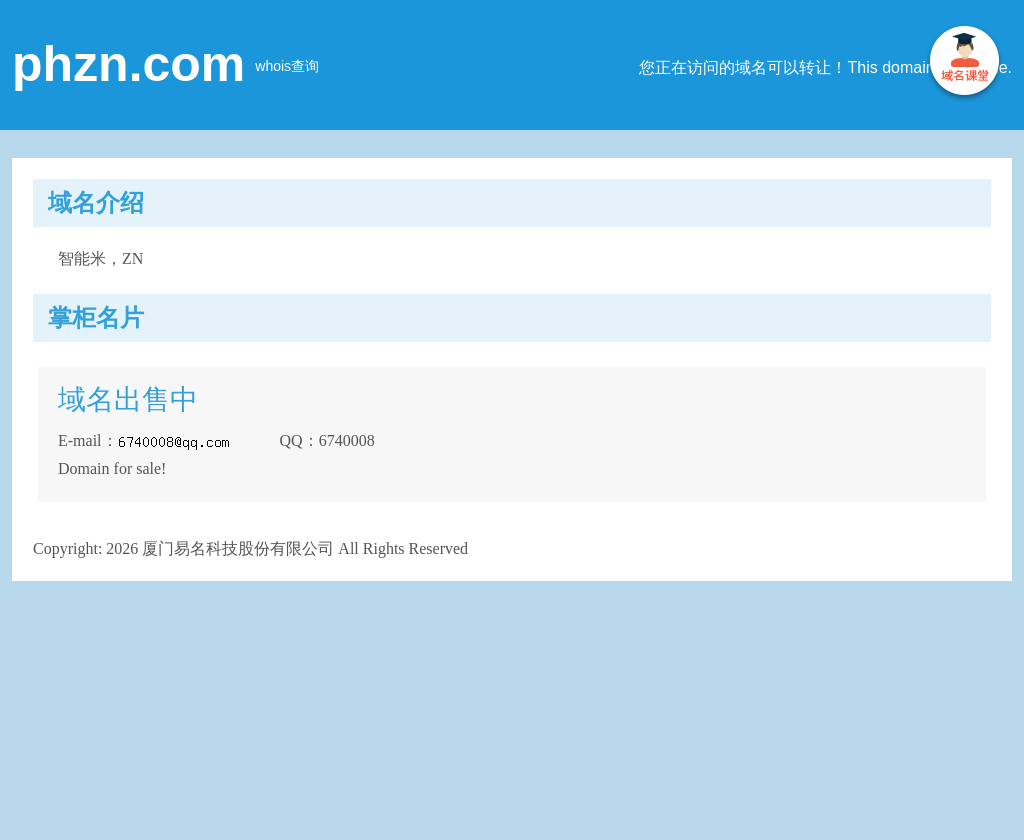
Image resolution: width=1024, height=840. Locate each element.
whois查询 (287, 66)
